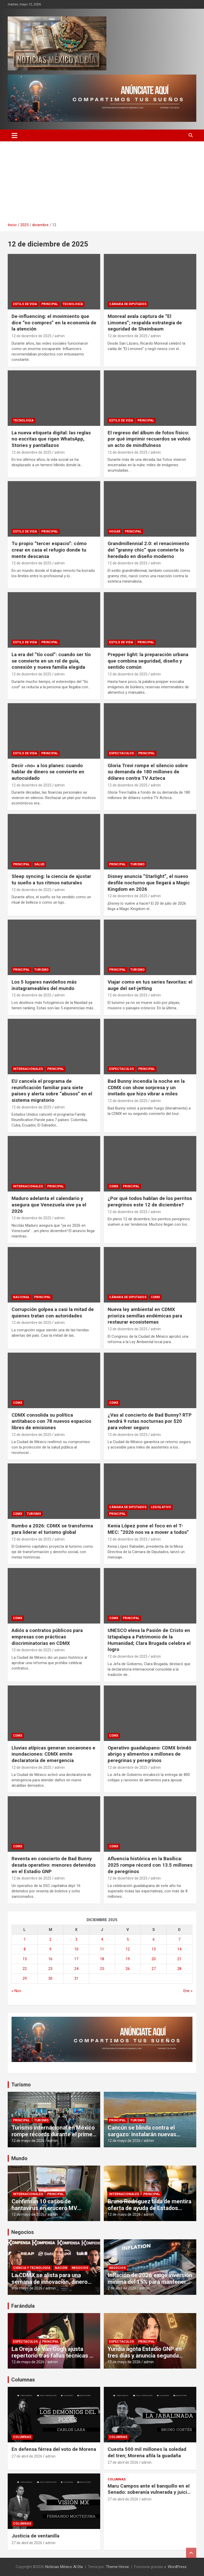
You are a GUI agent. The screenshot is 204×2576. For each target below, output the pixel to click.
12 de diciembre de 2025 (31, 336)
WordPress (177, 2566)
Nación (61, 2268)
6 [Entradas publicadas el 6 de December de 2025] (154, 1939)
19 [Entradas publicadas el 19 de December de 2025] (128, 1959)
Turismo (137, 864)
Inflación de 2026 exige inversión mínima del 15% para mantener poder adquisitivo (150, 2282)
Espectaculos (121, 753)
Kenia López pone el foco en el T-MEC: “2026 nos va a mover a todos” (148, 1529)
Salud (39, 864)
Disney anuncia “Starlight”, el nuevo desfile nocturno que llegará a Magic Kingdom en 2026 (149, 882)
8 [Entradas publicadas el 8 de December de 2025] (25, 1949)
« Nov (16, 1990)
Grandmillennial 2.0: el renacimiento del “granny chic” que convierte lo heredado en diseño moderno (148, 549)
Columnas (23, 2380)
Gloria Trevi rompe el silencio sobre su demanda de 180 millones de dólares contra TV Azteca (148, 772)
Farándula (23, 2306)
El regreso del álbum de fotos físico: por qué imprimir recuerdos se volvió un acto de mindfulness (149, 439)
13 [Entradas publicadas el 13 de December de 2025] (154, 1949)
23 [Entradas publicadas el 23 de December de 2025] (50, 1968)
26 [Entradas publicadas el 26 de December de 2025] (128, 1968)
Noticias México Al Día (64, 2566)
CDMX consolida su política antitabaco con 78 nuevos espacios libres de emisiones (51, 1421)
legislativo (161, 1507)
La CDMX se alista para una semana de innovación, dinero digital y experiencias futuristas (52, 2282)
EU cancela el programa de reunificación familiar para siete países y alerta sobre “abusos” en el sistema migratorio (52, 1090)
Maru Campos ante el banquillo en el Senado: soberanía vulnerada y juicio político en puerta (149, 2492)
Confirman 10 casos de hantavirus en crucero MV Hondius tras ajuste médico (46, 2208)
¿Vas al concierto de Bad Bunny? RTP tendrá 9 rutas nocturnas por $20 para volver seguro (150, 1421)
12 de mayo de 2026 (28, 2141)
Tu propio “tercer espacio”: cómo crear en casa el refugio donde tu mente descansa (49, 549)
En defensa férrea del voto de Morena (54, 2449)
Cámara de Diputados (127, 304)
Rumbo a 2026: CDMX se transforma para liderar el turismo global (52, 1529)
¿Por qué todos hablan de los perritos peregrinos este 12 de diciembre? (150, 1201)
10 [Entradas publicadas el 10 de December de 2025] (76, 1949)
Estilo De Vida (25, 304)
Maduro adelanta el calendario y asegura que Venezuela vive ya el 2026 (49, 1204)
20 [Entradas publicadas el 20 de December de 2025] (154, 1959)
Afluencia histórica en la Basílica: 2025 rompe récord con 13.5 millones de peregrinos (150, 1865)
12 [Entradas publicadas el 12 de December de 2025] (128, 1949)
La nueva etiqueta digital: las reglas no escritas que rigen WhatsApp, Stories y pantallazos (51, 439)
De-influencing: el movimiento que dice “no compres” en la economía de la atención (54, 322)
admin (59, 336)
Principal (49, 304)
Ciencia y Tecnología (31, 2268)
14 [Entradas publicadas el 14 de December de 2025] (179, 1949)
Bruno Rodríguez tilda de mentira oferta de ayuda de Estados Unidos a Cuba (149, 2208)
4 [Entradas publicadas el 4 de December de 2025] (102, 1939)
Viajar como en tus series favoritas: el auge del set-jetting (150, 985)
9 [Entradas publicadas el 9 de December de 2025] (50, 1949)
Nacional (21, 1297)
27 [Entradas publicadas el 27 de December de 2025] (154, 1968)
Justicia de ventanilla (35, 2536)
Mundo (19, 2158)
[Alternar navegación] (14, 135)
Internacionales (28, 1069)
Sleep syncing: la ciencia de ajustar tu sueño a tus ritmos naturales (51, 879)
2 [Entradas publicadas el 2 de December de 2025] (50, 1939)
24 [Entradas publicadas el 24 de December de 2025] (76, 1968)
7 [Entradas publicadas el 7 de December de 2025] (179, 1939)
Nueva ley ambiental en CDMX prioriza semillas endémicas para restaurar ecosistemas (145, 1315)
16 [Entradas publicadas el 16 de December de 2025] (50, 1959)
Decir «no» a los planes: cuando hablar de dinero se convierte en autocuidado (48, 772)
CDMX (113, 1186)
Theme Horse (117, 2566)
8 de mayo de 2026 (27, 2288)
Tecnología (72, 304)
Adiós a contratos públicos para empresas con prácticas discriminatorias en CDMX (47, 1636)
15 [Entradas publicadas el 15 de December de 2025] (25, 1959)
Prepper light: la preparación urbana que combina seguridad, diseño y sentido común (148, 661)
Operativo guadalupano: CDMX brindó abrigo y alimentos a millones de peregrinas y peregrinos (149, 1754)
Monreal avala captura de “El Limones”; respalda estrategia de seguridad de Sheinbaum (145, 322)
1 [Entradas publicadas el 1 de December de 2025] (25, 1939)
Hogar (114, 531)
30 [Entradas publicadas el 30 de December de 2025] (50, 1978)
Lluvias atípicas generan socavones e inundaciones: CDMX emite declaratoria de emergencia (53, 1754)
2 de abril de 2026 (122, 2288)
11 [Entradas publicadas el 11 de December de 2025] (102, 1949)
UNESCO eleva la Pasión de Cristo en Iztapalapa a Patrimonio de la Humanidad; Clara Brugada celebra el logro (149, 1639)
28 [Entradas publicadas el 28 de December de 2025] (179, 1968)
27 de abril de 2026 (27, 2456)
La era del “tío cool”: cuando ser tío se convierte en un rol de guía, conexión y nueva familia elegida (51, 661)
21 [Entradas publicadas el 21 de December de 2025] (179, 1959)
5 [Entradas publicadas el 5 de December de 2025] (128, 1939)
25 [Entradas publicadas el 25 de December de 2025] (102, 1968)
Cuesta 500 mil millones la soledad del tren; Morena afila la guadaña (147, 2452)
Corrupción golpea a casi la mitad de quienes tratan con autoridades (53, 1312)
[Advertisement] (102, 184)
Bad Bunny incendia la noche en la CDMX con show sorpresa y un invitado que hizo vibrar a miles (146, 1087)
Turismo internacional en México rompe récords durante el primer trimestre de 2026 (53, 2134)
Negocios (22, 2232)
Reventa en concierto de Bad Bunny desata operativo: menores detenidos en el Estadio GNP (54, 1865)
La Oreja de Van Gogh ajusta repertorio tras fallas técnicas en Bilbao (54, 2356)
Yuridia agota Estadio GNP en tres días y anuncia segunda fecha (145, 2356)
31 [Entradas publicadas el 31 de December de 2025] (76, 1978)
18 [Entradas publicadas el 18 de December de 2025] (102, 1959)
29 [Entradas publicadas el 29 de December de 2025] (25, 1978)
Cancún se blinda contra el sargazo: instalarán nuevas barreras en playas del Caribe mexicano (145, 2137)
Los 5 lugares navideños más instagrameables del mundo (44, 985)
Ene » (187, 1990)
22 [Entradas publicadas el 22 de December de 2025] (25, 1968)
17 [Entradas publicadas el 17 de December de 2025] (76, 1959)
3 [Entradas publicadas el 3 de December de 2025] (76, 1939)
